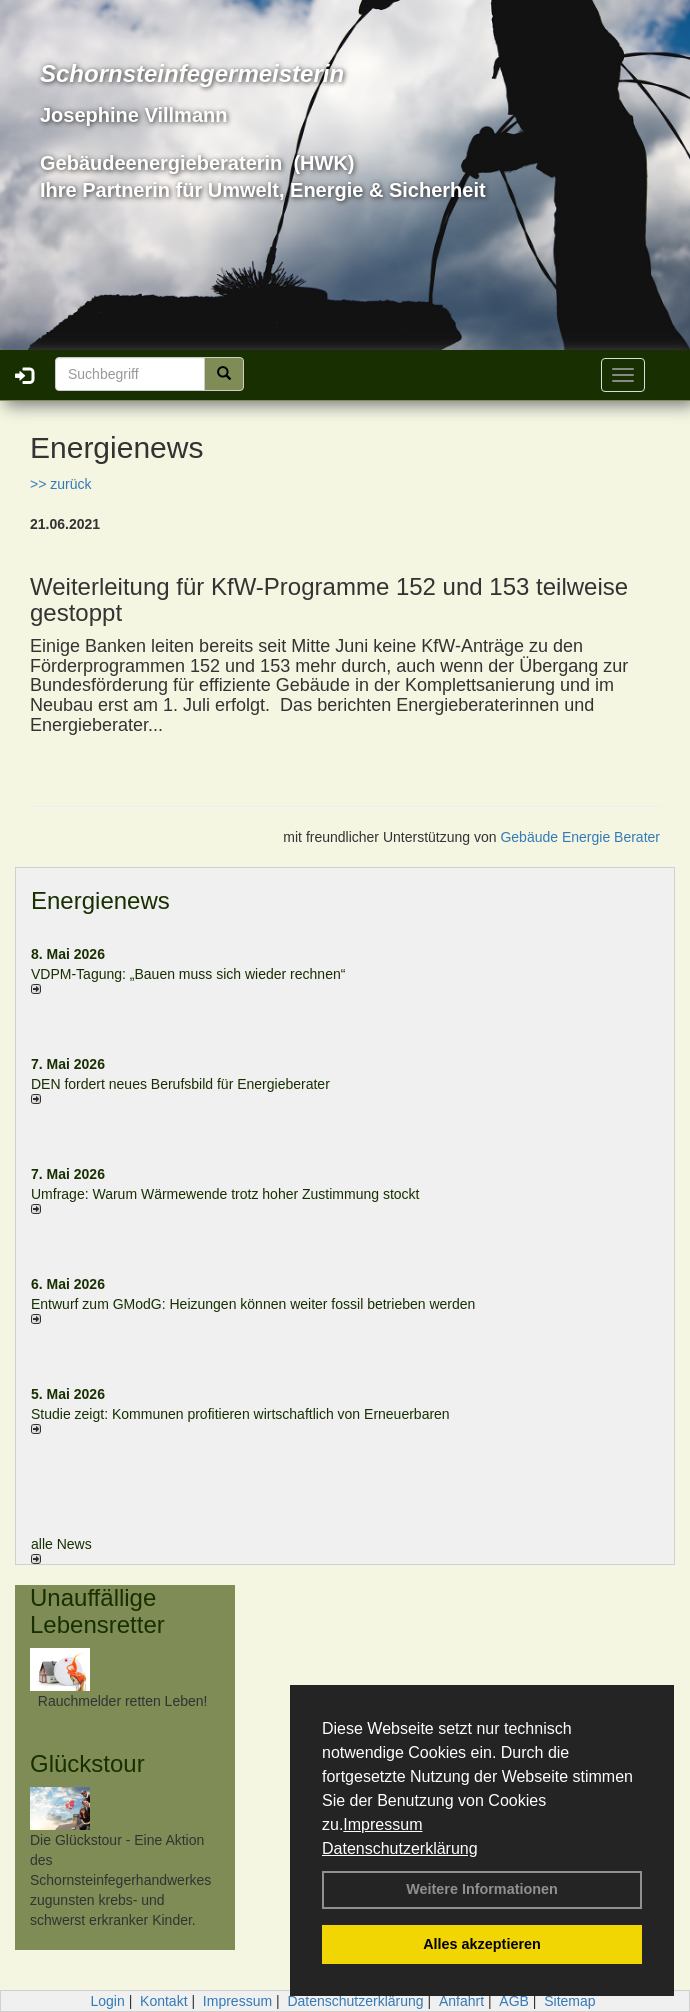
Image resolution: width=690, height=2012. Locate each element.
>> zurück (60, 484)
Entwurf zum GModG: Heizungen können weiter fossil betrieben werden (253, 1304)
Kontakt (163, 2001)
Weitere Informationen (482, 1889)
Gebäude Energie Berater (580, 837)
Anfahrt (461, 2001)
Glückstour (87, 1763)
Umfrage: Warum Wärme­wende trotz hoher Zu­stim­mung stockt (225, 1194)
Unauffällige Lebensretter (97, 1610)
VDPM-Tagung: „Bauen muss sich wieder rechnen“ (188, 974)
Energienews (100, 900)
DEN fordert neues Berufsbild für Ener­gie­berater (180, 1084)
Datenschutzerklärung (400, 1848)
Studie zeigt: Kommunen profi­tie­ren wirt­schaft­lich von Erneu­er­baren (240, 1414)
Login (107, 2001)
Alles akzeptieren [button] (482, 1944)
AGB (514, 2001)
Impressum (382, 1824)
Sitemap (569, 2001)
